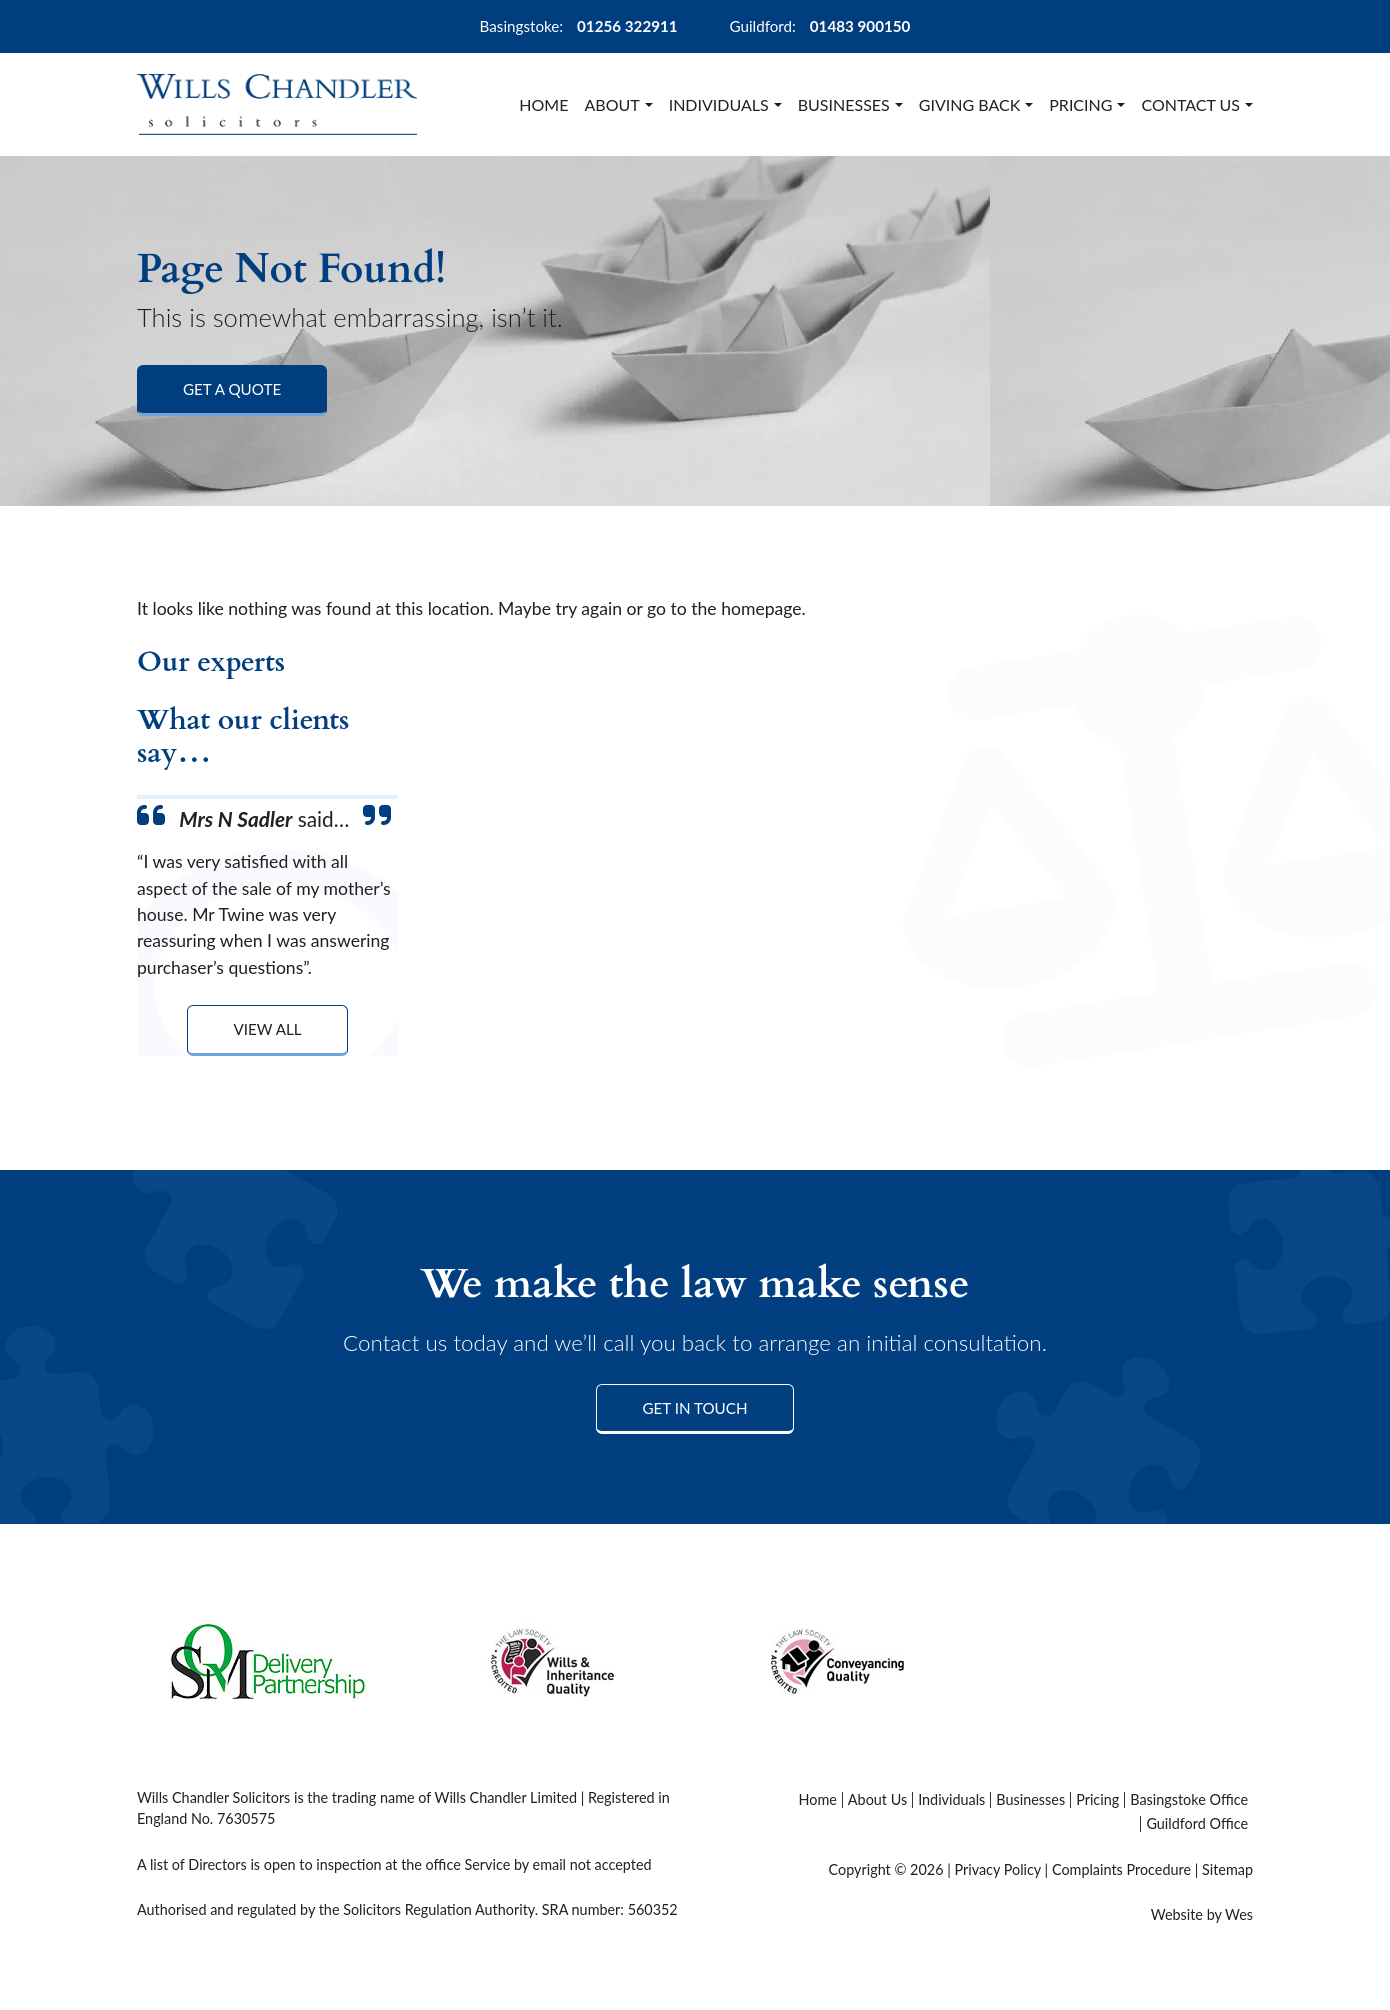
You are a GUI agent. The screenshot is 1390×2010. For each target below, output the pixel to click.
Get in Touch (694, 1408)
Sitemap (1227, 1869)
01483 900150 (860, 26)
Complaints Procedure (1121, 1869)
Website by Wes (1202, 1914)
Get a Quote (232, 389)
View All (267, 1029)
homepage (761, 608)
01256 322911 (627, 26)
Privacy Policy (997, 1869)
